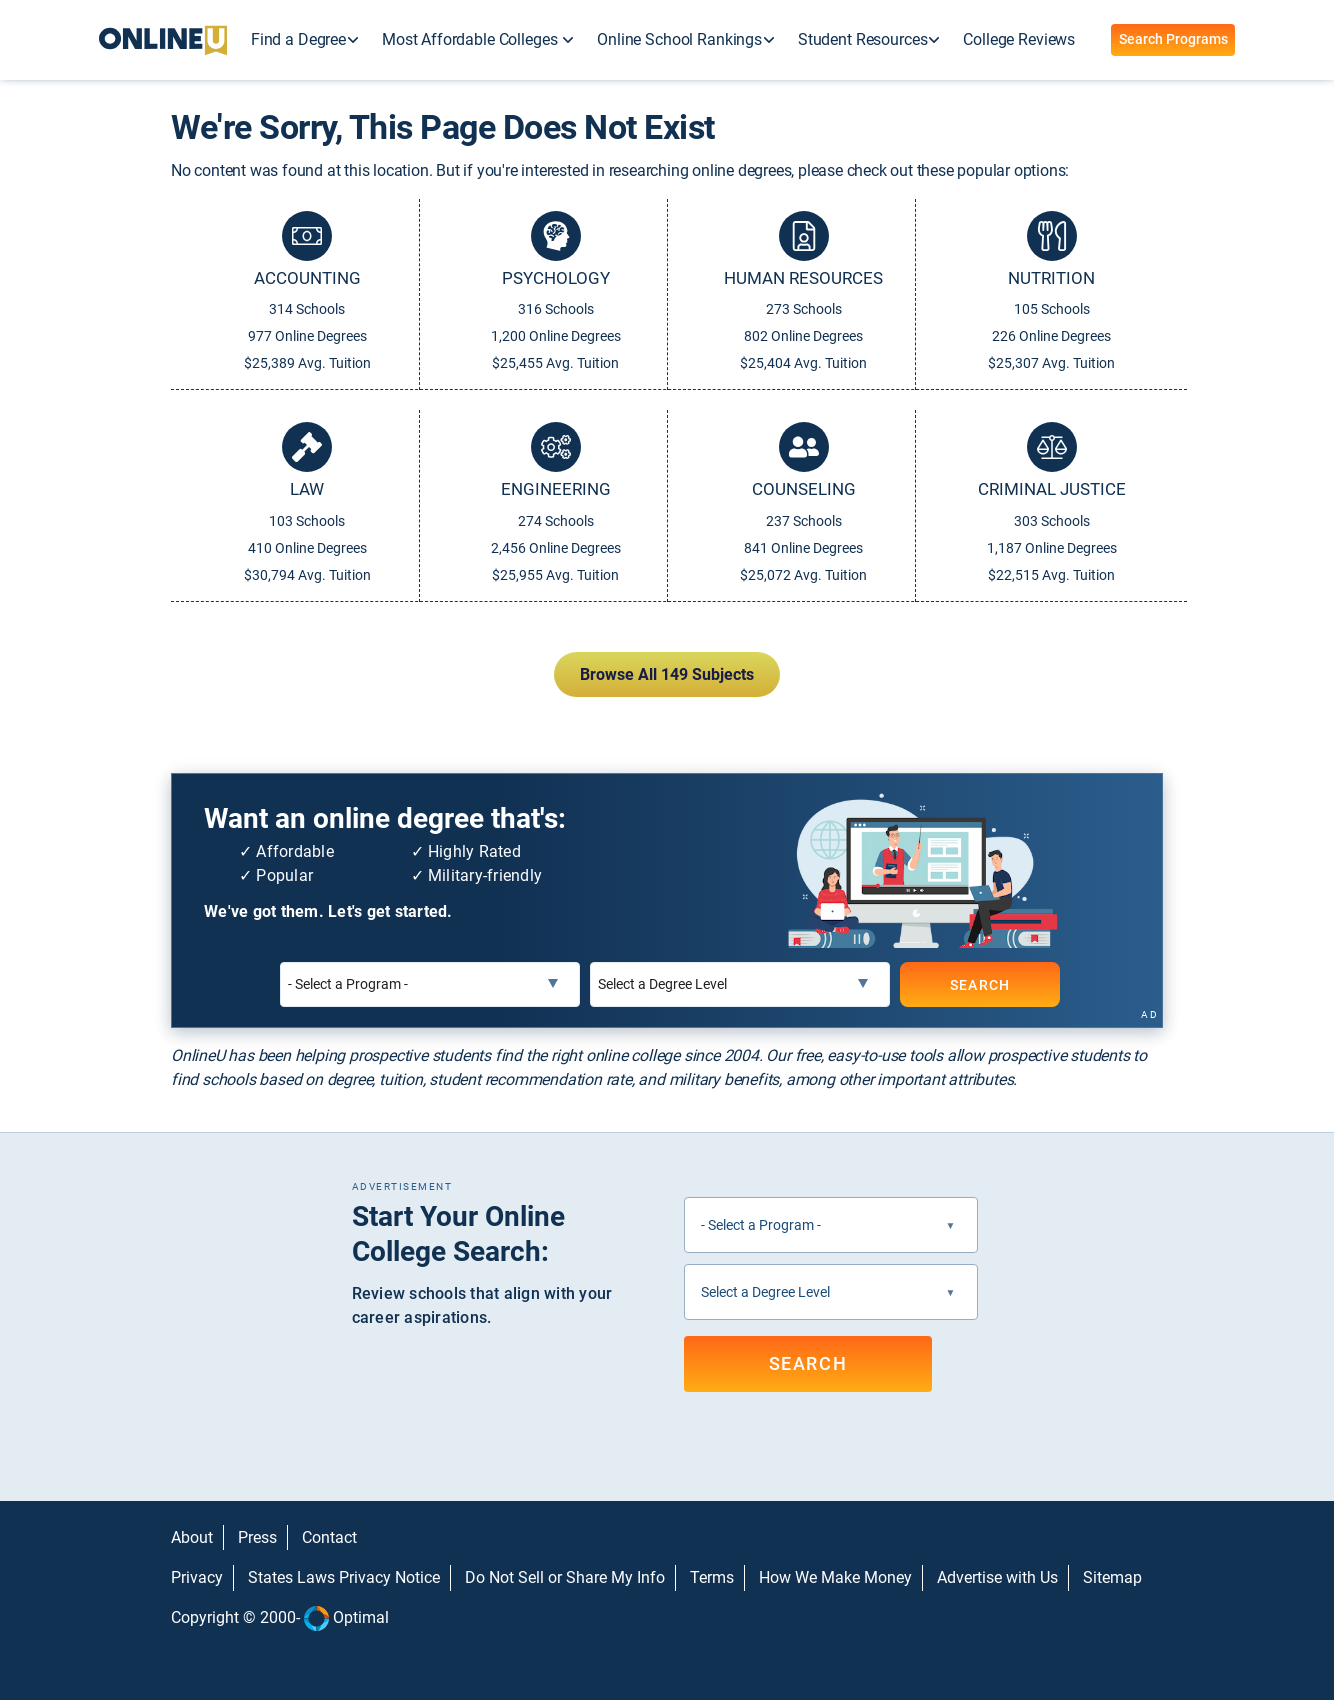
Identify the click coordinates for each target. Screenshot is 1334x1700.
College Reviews (1019, 39)
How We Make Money (835, 1577)
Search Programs (1173, 39)
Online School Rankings (679, 39)
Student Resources (862, 39)
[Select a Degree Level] (740, 984)
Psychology (556, 278)
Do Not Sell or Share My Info (565, 1577)
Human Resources (803, 278)
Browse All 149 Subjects (667, 674)
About (192, 1537)
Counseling (804, 489)
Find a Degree (298, 39)
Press (257, 1537)
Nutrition (1051, 278)
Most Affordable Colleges (471, 39)
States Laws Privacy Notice (344, 1577)
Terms (712, 1577)
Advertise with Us (997, 1577)
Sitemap (1112, 1577)
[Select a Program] (430, 984)
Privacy (197, 1577)
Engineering (556, 489)
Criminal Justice (1052, 489)
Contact (329, 1537)
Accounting (307, 278)
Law (307, 489)
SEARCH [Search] (979, 984)
